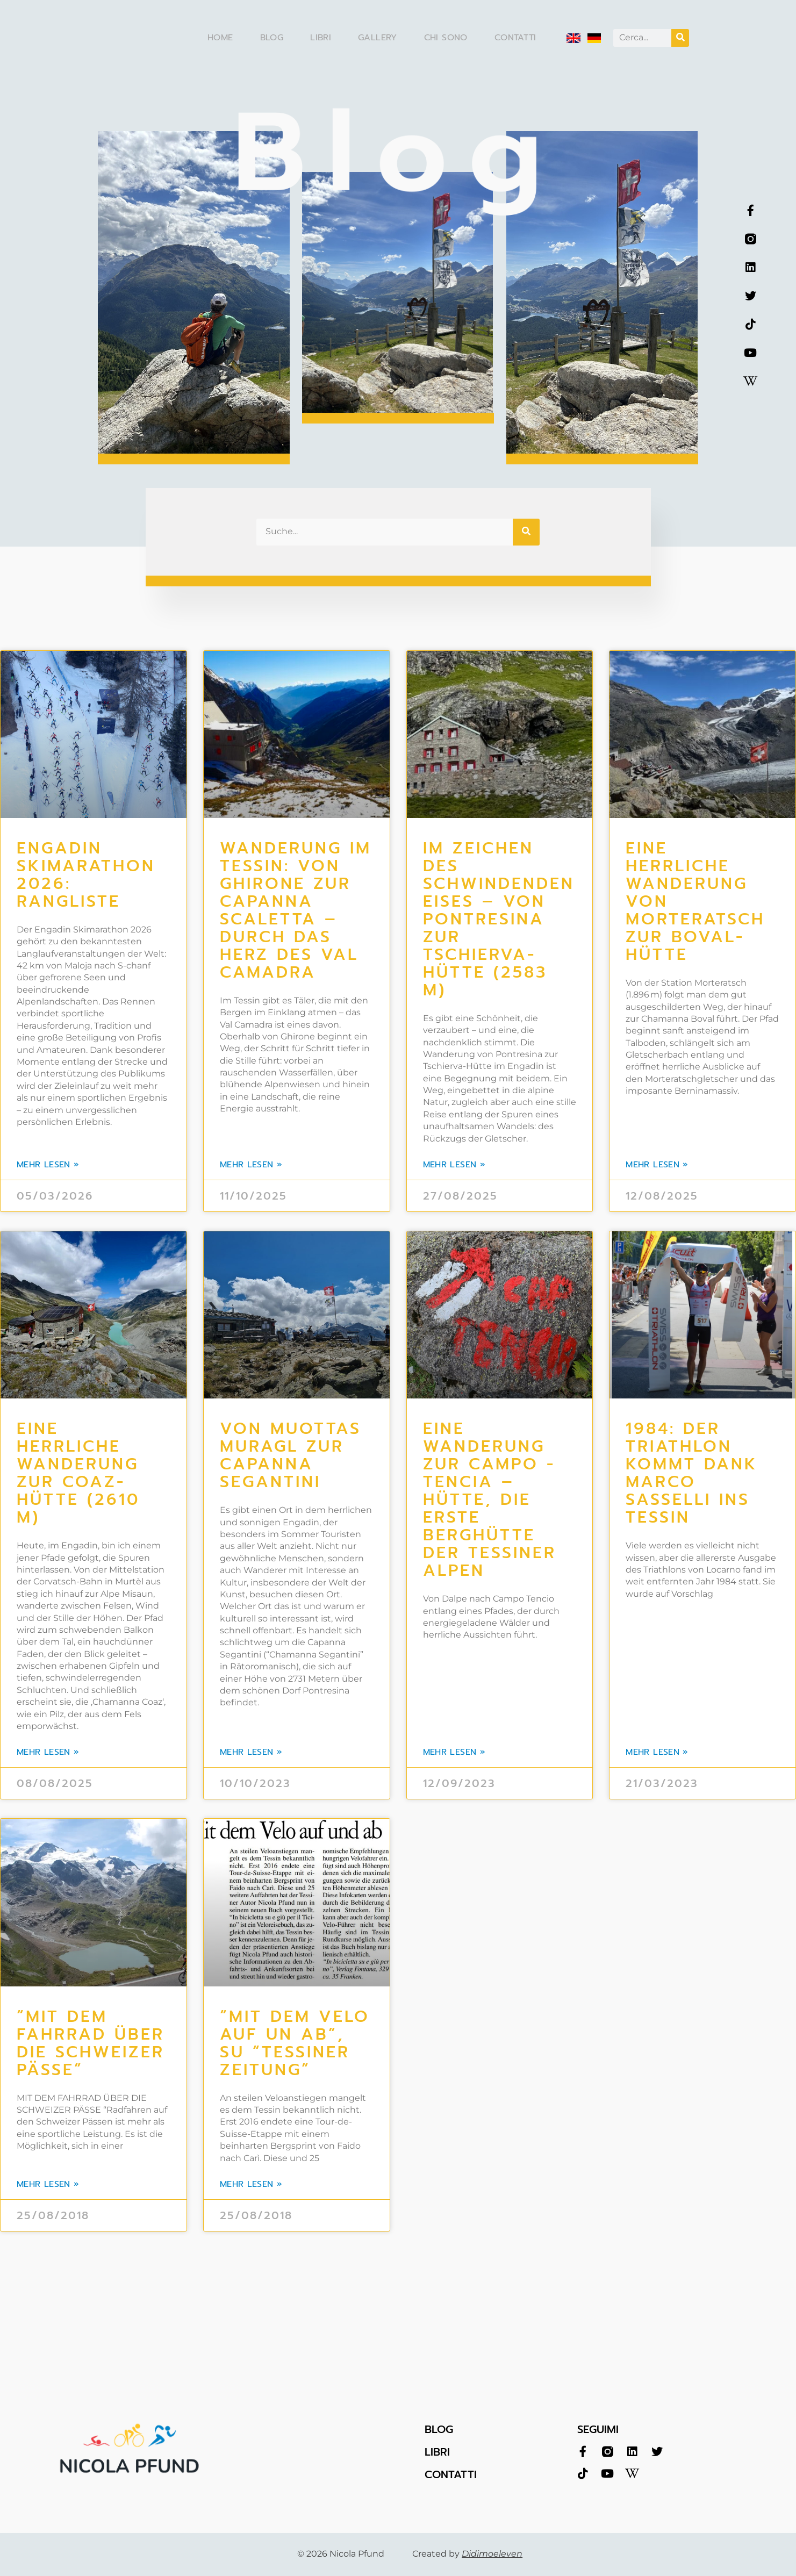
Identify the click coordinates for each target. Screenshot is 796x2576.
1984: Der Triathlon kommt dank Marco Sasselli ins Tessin (692, 1473)
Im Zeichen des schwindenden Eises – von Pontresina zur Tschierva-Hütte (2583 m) (499, 919)
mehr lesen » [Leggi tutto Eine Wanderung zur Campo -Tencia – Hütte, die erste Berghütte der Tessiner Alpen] (454, 1752)
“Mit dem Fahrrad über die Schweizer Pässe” (90, 2043)
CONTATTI (451, 2474)
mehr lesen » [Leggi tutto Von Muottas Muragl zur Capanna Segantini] (251, 1752)
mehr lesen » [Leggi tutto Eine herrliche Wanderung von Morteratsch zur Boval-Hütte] (657, 1164)
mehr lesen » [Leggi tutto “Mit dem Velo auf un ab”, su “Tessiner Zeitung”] (251, 2184)
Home (220, 37)
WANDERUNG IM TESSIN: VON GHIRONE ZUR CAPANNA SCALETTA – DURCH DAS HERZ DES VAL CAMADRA (295, 910)
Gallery (377, 37)
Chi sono (446, 37)
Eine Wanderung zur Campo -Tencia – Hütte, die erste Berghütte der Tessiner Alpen (489, 1499)
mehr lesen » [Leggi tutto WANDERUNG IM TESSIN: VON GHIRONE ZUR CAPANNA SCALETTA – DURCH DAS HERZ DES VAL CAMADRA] (251, 1164)
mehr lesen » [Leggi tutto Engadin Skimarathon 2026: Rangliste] (48, 1164)
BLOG (439, 2429)
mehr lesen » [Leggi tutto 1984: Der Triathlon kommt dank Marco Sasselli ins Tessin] (657, 1752)
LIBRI (437, 2452)
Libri (320, 37)
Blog (272, 37)
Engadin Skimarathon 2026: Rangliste (86, 875)
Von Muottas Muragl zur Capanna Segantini (290, 1455)
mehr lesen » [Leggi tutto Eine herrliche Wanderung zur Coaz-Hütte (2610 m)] (48, 1752)
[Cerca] (680, 38)
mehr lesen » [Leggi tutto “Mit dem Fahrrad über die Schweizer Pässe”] (48, 2184)
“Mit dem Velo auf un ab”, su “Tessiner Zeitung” (295, 2043)
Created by (467, 2554)
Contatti (515, 37)
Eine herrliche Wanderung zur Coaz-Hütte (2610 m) (78, 1473)
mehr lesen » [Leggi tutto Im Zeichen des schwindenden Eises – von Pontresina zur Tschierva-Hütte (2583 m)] (454, 1164)
